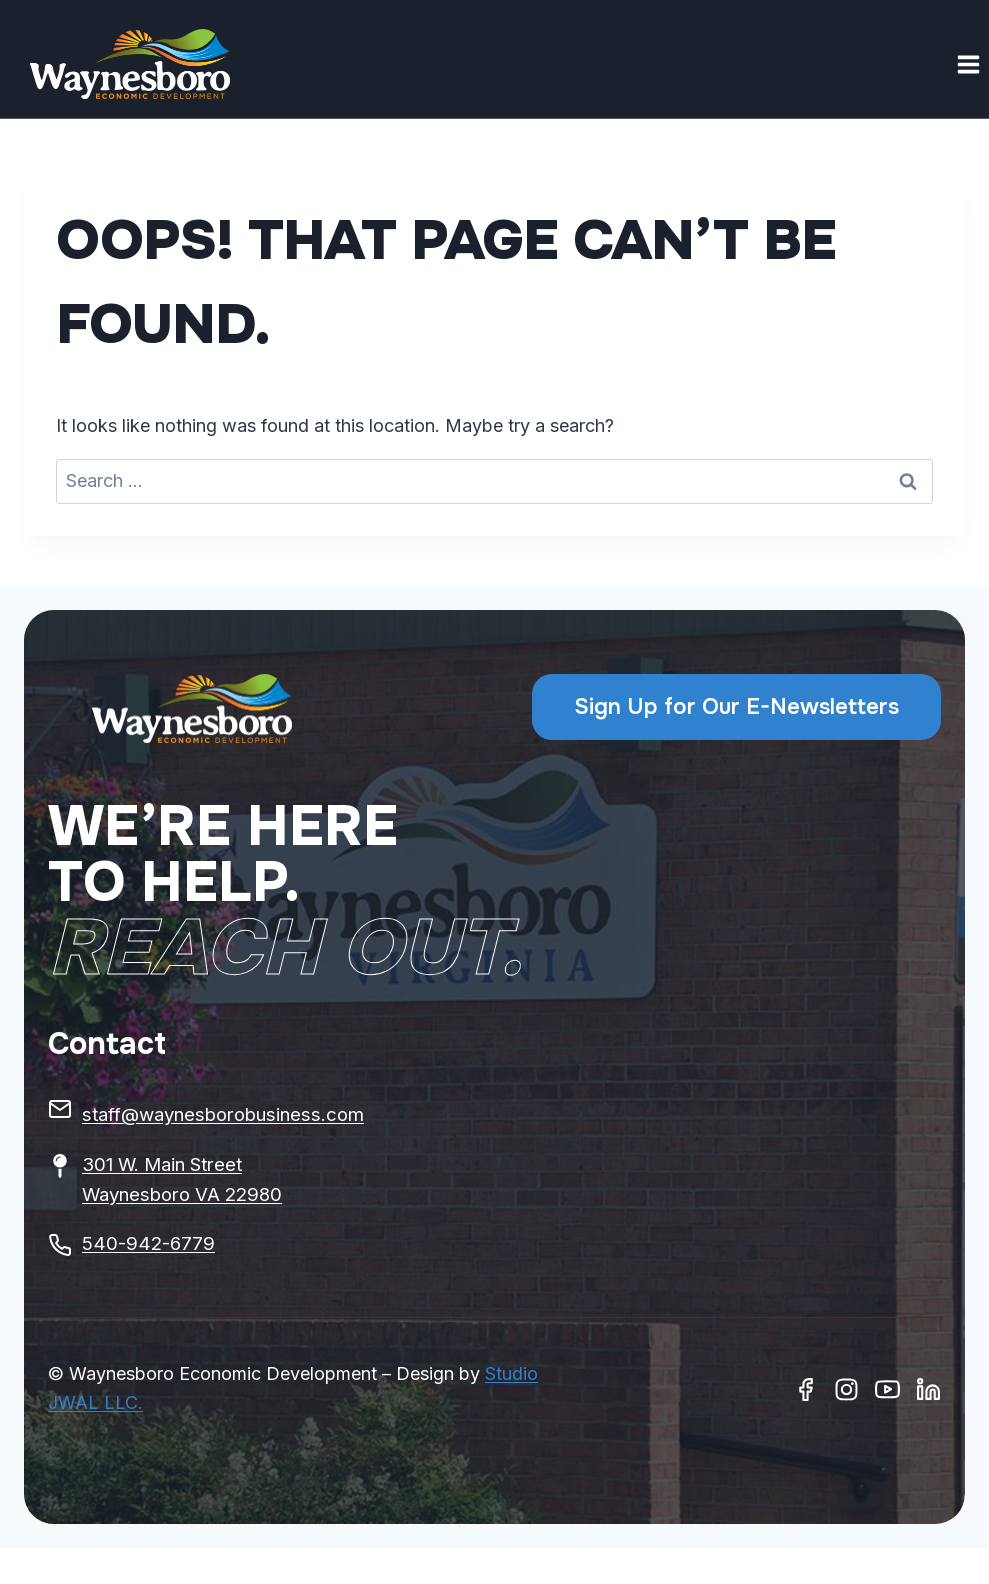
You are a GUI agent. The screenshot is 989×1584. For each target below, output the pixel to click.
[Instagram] (846, 1389)
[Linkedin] (928, 1389)
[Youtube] (887, 1389)
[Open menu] (968, 64)
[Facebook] (805, 1389)
